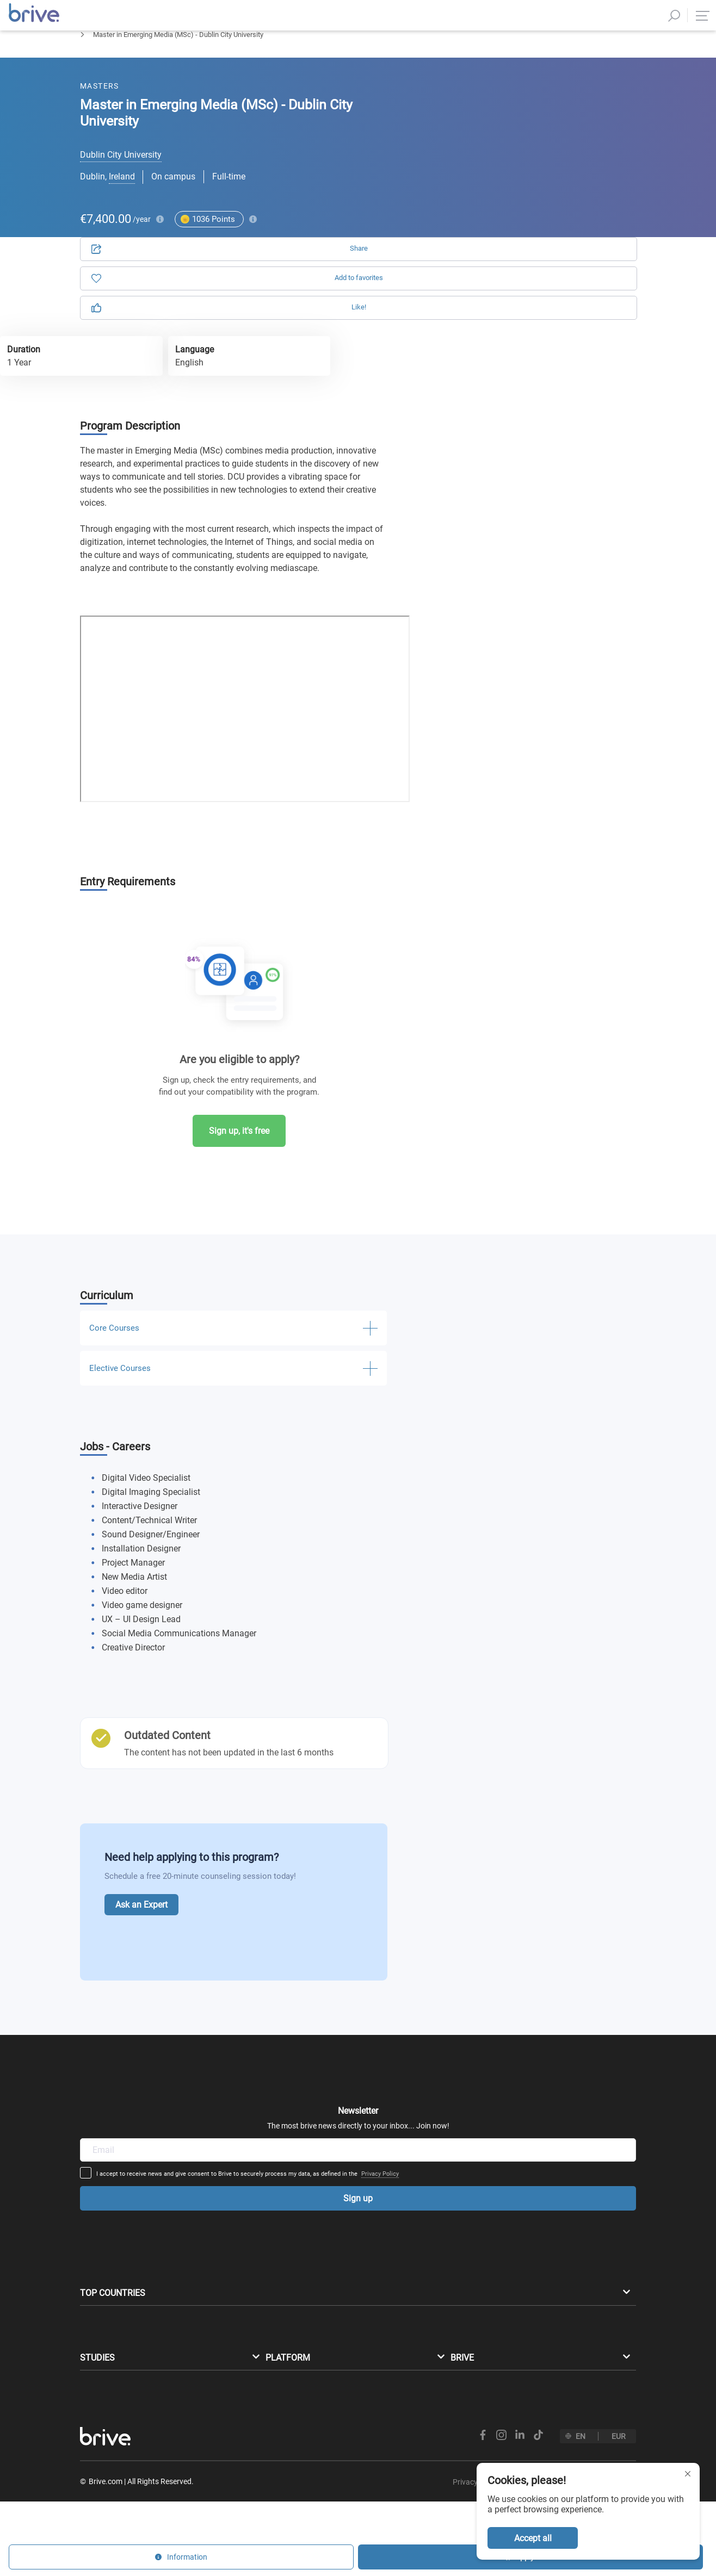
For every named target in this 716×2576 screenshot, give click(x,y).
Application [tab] (477, 125)
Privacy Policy (465, 2064)
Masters (93, 63)
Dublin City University (121, 173)
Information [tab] (572, 125)
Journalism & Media (157, 63)
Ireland (122, 195)
